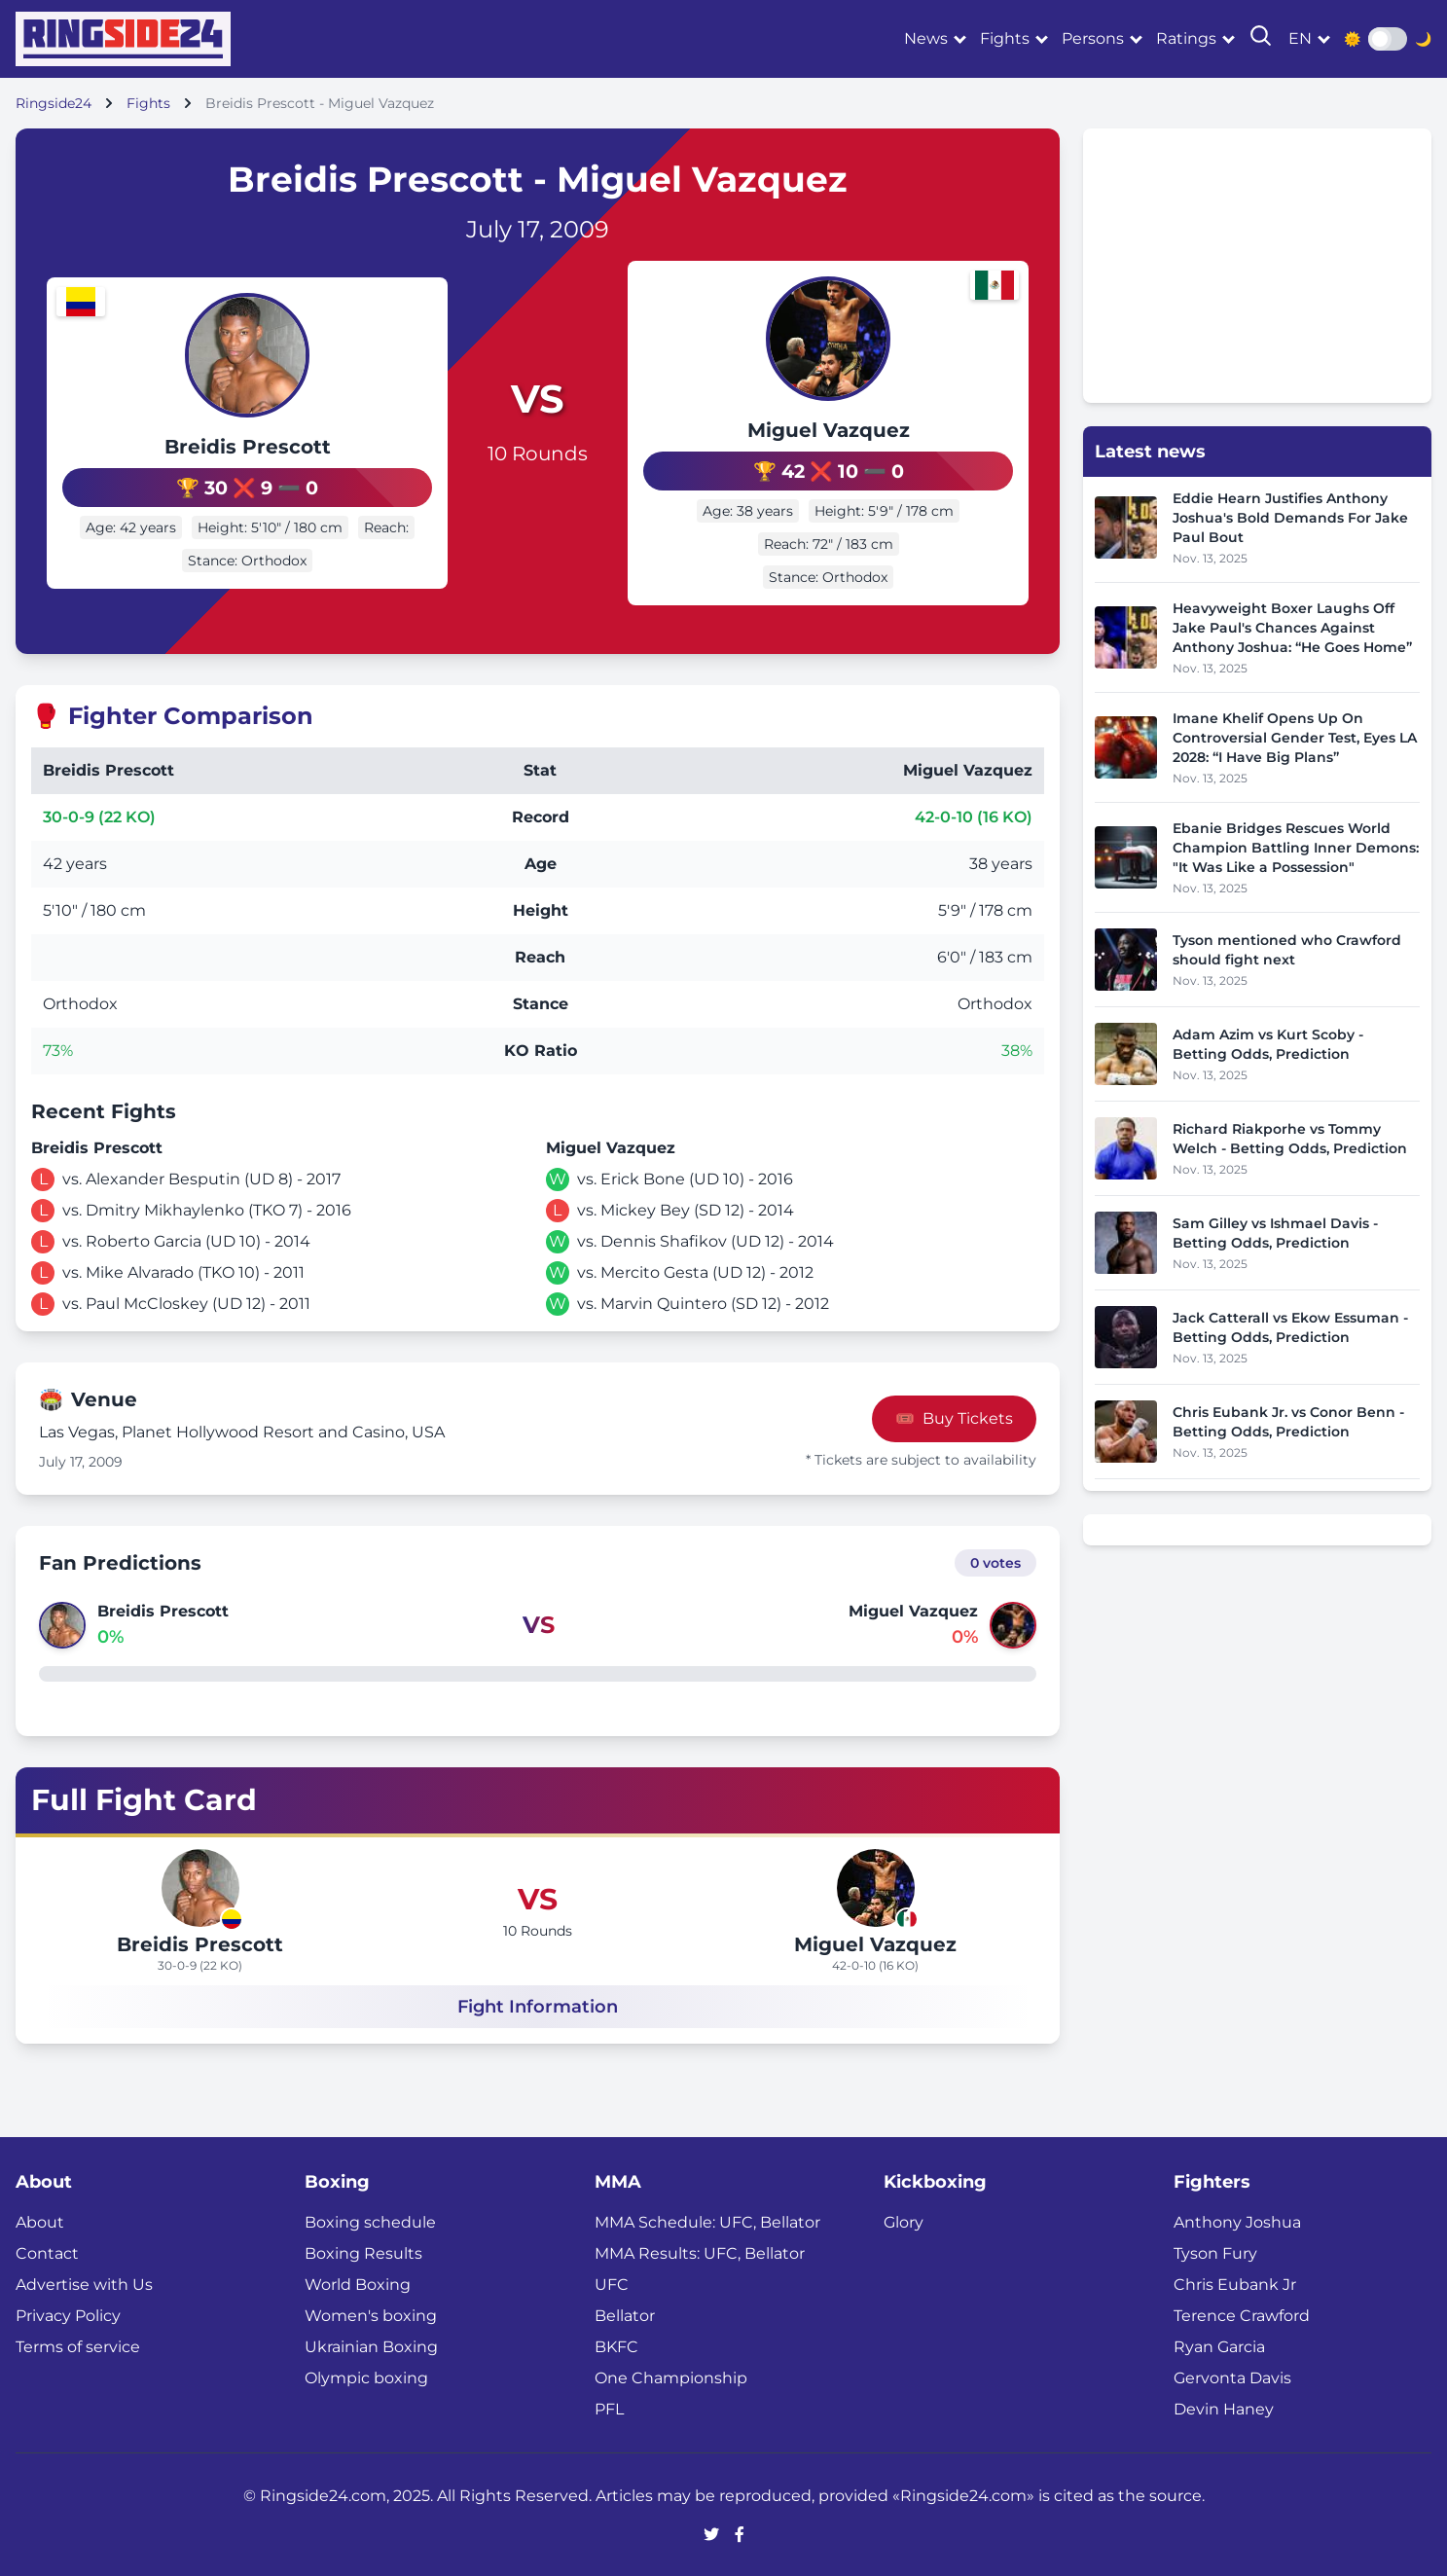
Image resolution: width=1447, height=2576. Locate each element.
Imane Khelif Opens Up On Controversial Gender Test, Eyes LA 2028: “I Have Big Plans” (1295, 737)
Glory (903, 2220)
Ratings (1186, 38)
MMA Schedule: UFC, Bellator (707, 2220)
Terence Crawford (1242, 2313)
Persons (1093, 38)
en (1300, 38)
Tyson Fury (1215, 2251)
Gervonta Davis (1232, 2376)
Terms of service (78, 2345)
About (40, 2220)
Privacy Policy (68, 2313)
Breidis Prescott (210, 430)
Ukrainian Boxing (371, 2345)
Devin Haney (1224, 2407)
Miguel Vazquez (865, 430)
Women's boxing (371, 2313)
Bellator (625, 2313)
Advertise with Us (84, 2282)
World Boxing (358, 2282)
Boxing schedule (370, 2220)
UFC (612, 2282)
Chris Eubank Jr (1235, 2282)
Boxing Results (363, 2251)
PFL (609, 2407)
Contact (47, 2251)
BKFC (616, 2345)
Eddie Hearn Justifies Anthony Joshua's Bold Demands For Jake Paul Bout (1290, 518)
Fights (1005, 38)
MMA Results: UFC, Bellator (700, 2251)
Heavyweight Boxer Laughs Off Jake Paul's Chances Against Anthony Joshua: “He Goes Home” (1292, 627)
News (926, 38)
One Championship (671, 2376)
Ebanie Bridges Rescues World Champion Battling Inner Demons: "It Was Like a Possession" (1296, 847)
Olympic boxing (366, 2376)
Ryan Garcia (1219, 2345)
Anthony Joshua (1237, 2220)
